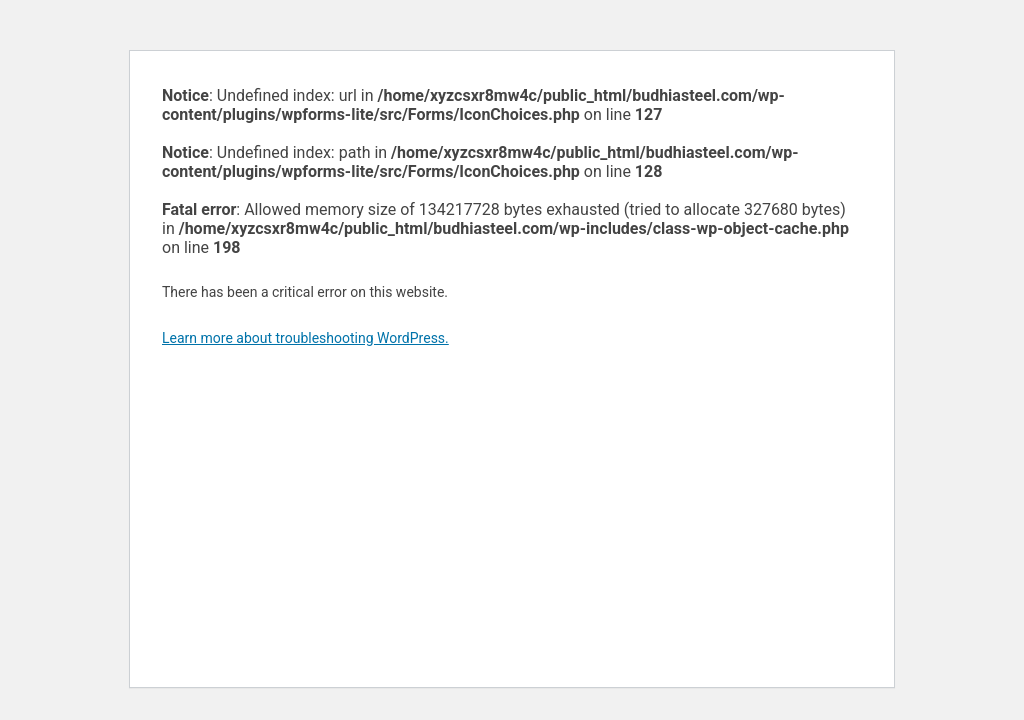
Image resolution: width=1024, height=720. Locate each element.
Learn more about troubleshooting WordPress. (305, 338)
